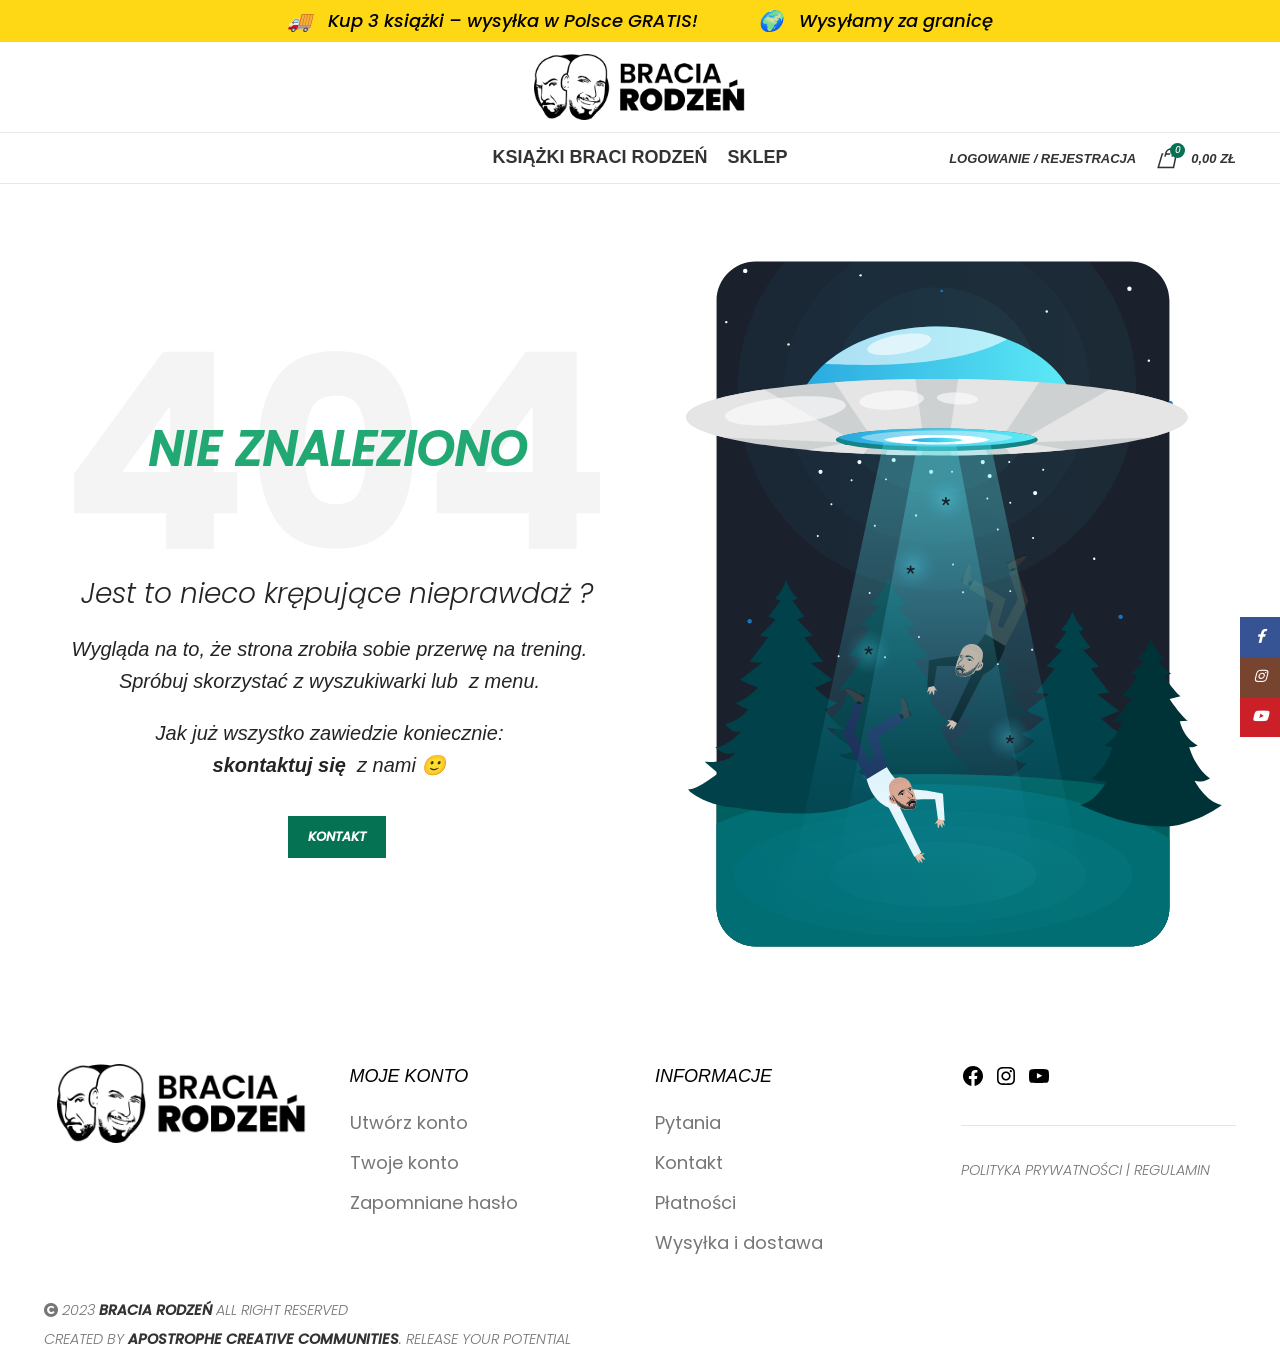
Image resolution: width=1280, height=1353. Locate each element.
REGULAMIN (1172, 1170)
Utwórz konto (409, 1122)
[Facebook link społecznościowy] (1260, 637)
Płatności (695, 1202)
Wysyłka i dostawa (739, 1242)
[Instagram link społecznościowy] (1260, 677)
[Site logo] (640, 85)
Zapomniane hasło (434, 1202)
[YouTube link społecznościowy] (1260, 717)
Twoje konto (404, 1162)
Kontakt (689, 1162)
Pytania (688, 1122)
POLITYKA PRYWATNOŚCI (1041, 1170)
